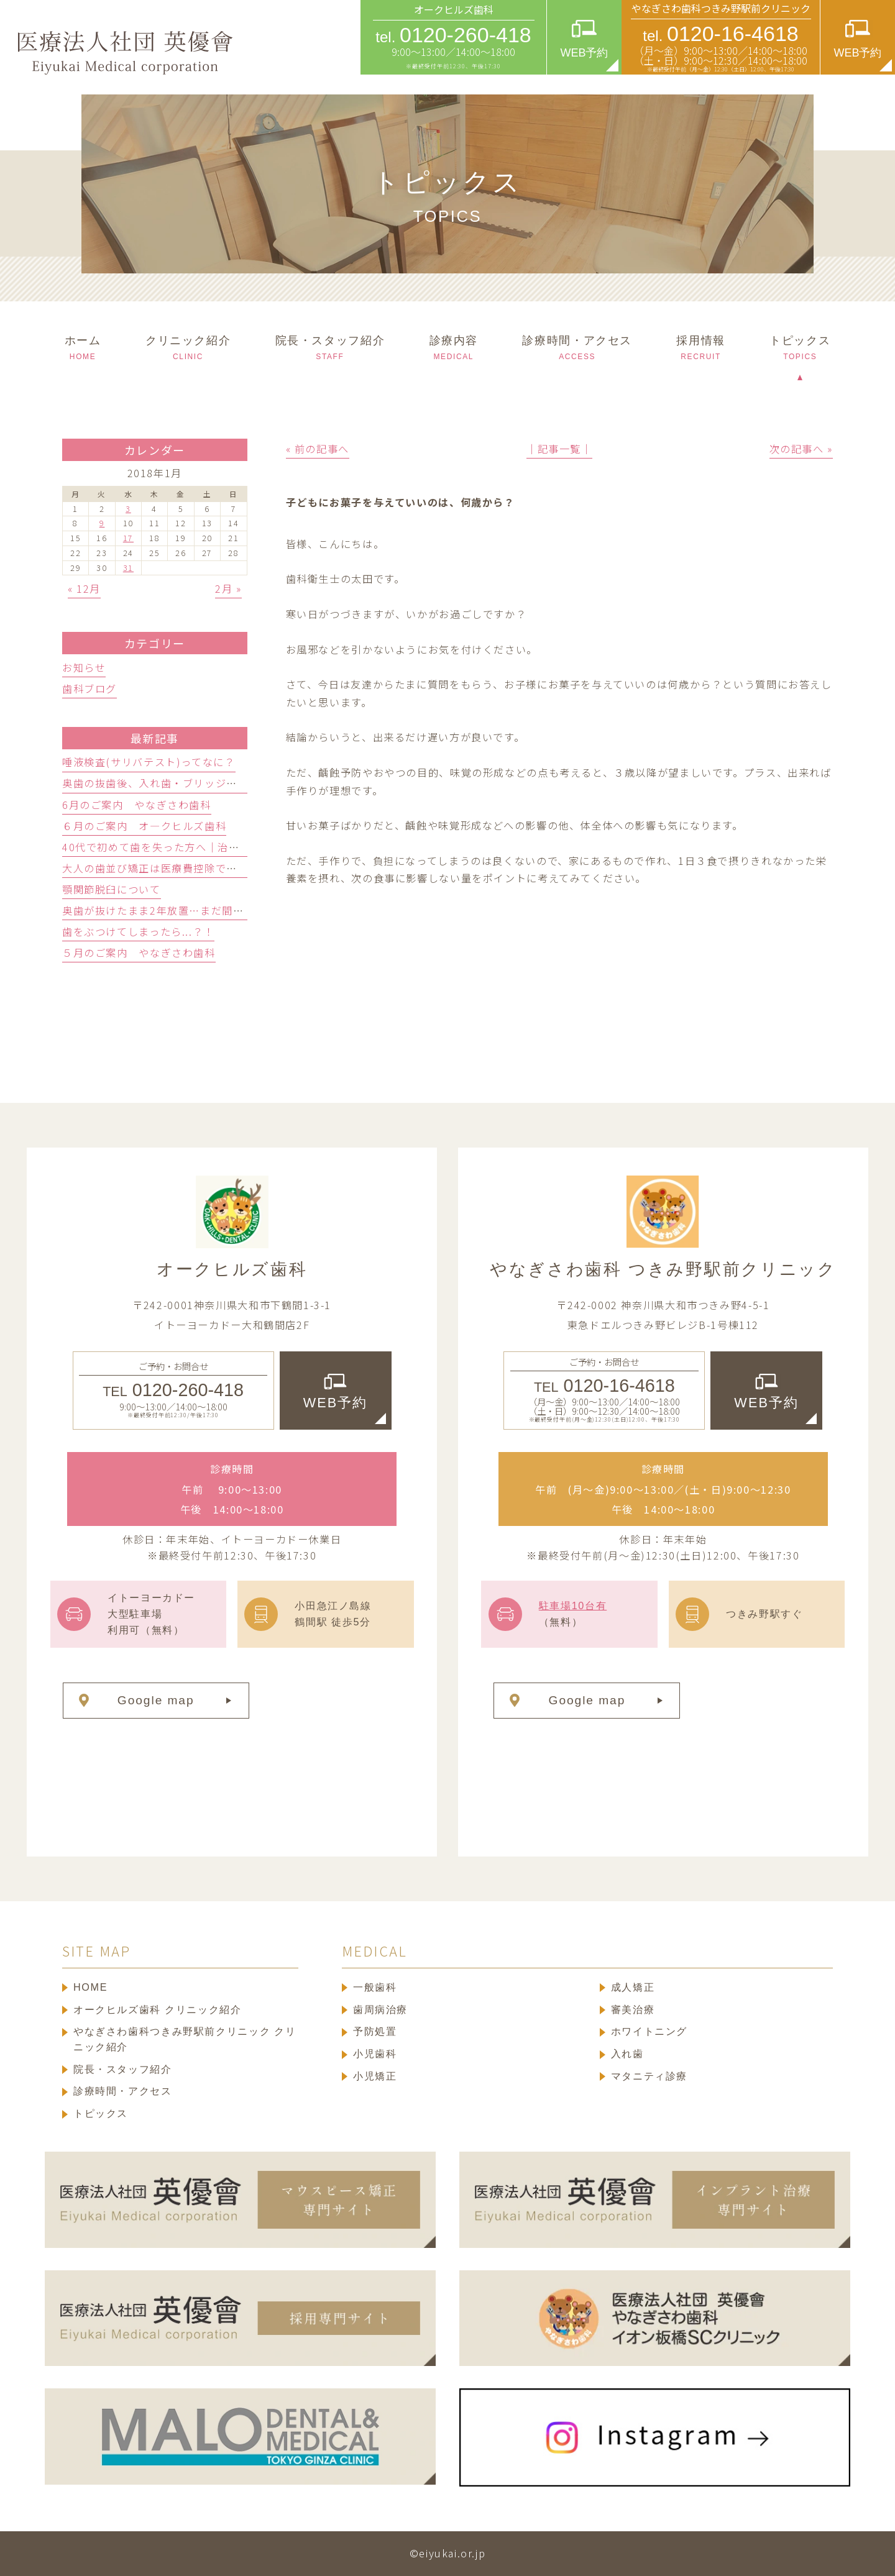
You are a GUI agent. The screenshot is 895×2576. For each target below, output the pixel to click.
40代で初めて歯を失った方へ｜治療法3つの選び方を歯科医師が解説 (231, 846)
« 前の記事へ (317, 448)
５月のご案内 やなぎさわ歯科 (139, 952)
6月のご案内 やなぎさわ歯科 (136, 804)
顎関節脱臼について (111, 889)
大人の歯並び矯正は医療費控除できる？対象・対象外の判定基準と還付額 (243, 868)
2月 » (228, 588)
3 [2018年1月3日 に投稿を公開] (128, 508)
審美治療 (632, 2009)
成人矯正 (632, 1987)
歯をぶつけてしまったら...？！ (138, 931)
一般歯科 (375, 1987)
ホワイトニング (649, 2031)
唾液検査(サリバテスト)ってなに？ (149, 761)
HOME (90, 1987)
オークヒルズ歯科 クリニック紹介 (157, 2009)
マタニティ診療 (649, 2075)
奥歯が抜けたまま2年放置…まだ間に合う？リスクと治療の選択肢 (224, 910)
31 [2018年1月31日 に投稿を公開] (128, 567)
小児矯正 (375, 2075)
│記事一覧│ (559, 448)
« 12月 (84, 588)
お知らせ (84, 667)
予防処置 (375, 2031)
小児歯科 (375, 2053)
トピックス (100, 2113)
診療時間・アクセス (122, 2090)
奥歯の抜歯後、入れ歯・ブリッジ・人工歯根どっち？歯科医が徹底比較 (237, 782)
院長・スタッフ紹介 (122, 2069)
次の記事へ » (801, 448)
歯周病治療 (380, 2009)
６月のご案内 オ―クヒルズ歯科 (144, 825)
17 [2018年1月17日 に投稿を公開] (128, 538)
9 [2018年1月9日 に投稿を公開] (102, 523)
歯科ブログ (89, 688)
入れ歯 (627, 2053)
